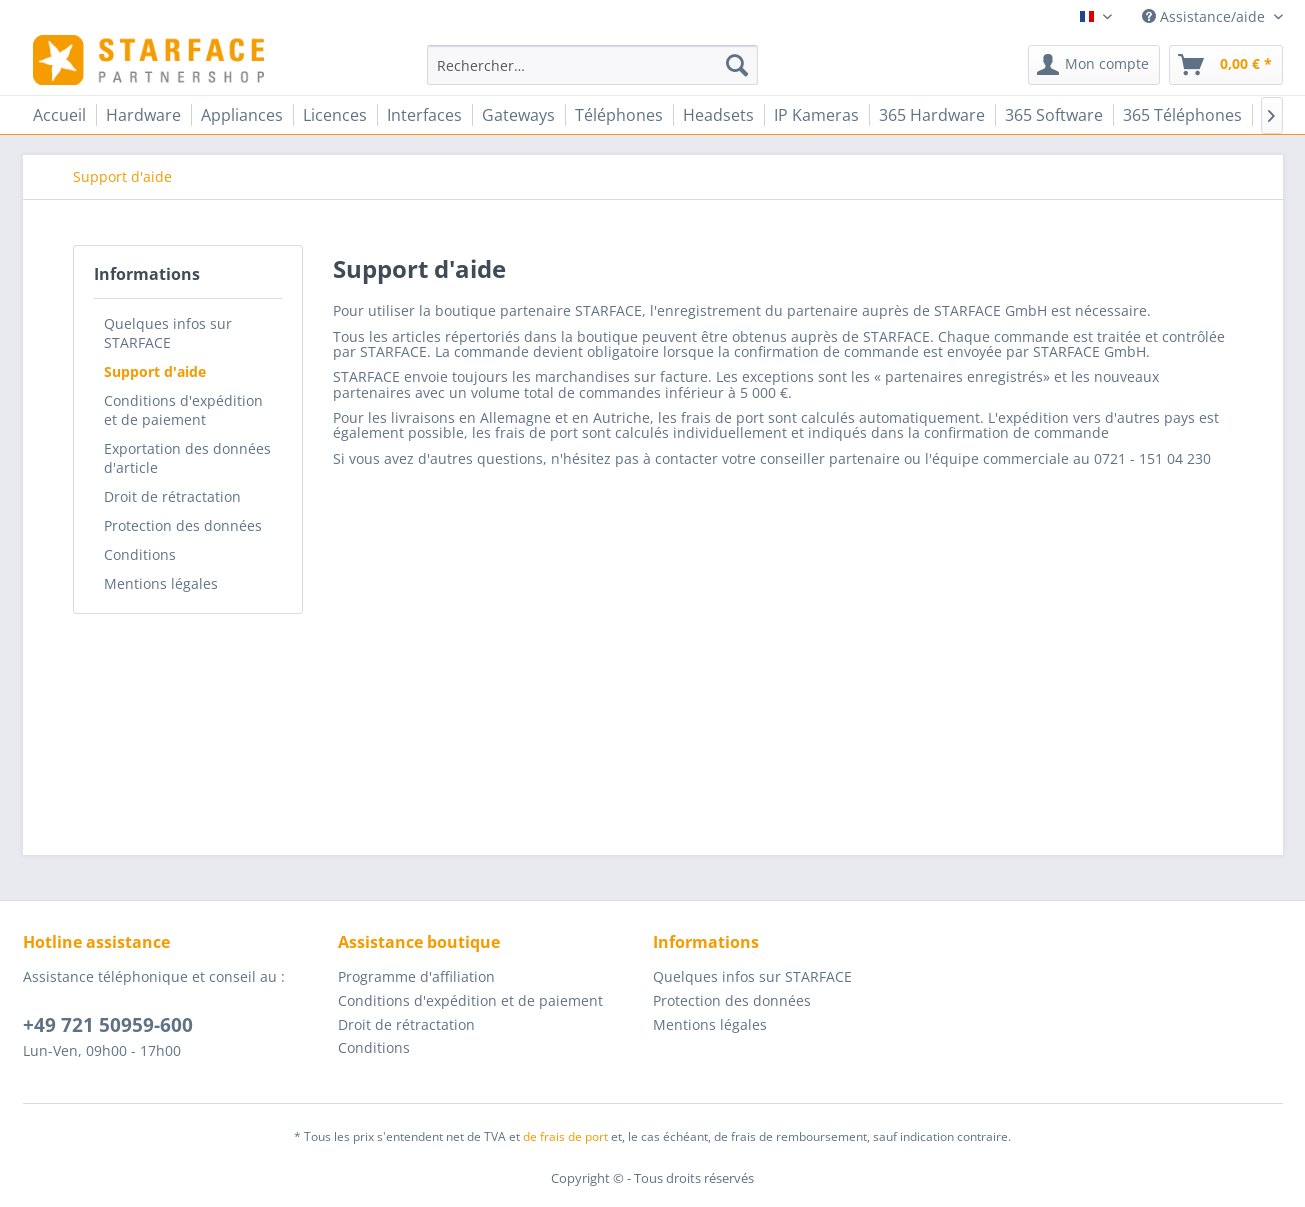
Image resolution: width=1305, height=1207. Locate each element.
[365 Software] (1054, 115)
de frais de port (565, 1136)
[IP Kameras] (816, 115)
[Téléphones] (619, 115)
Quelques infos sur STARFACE (168, 333)
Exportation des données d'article (187, 458)
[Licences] (335, 115)
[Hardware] (143, 115)
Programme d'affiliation (416, 976)
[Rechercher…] (592, 65)
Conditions (140, 554)
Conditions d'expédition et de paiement (183, 410)
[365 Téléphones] (1182, 115)
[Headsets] (718, 115)
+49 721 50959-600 (108, 1025)
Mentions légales (161, 583)
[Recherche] (737, 65)
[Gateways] (518, 115)
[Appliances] (242, 115)
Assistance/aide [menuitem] (1205, 16)
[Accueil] (59, 115)
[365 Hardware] (932, 115)
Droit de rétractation (172, 496)
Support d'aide (155, 371)
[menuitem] (592, 65)
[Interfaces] (424, 115)
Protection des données (183, 525)
